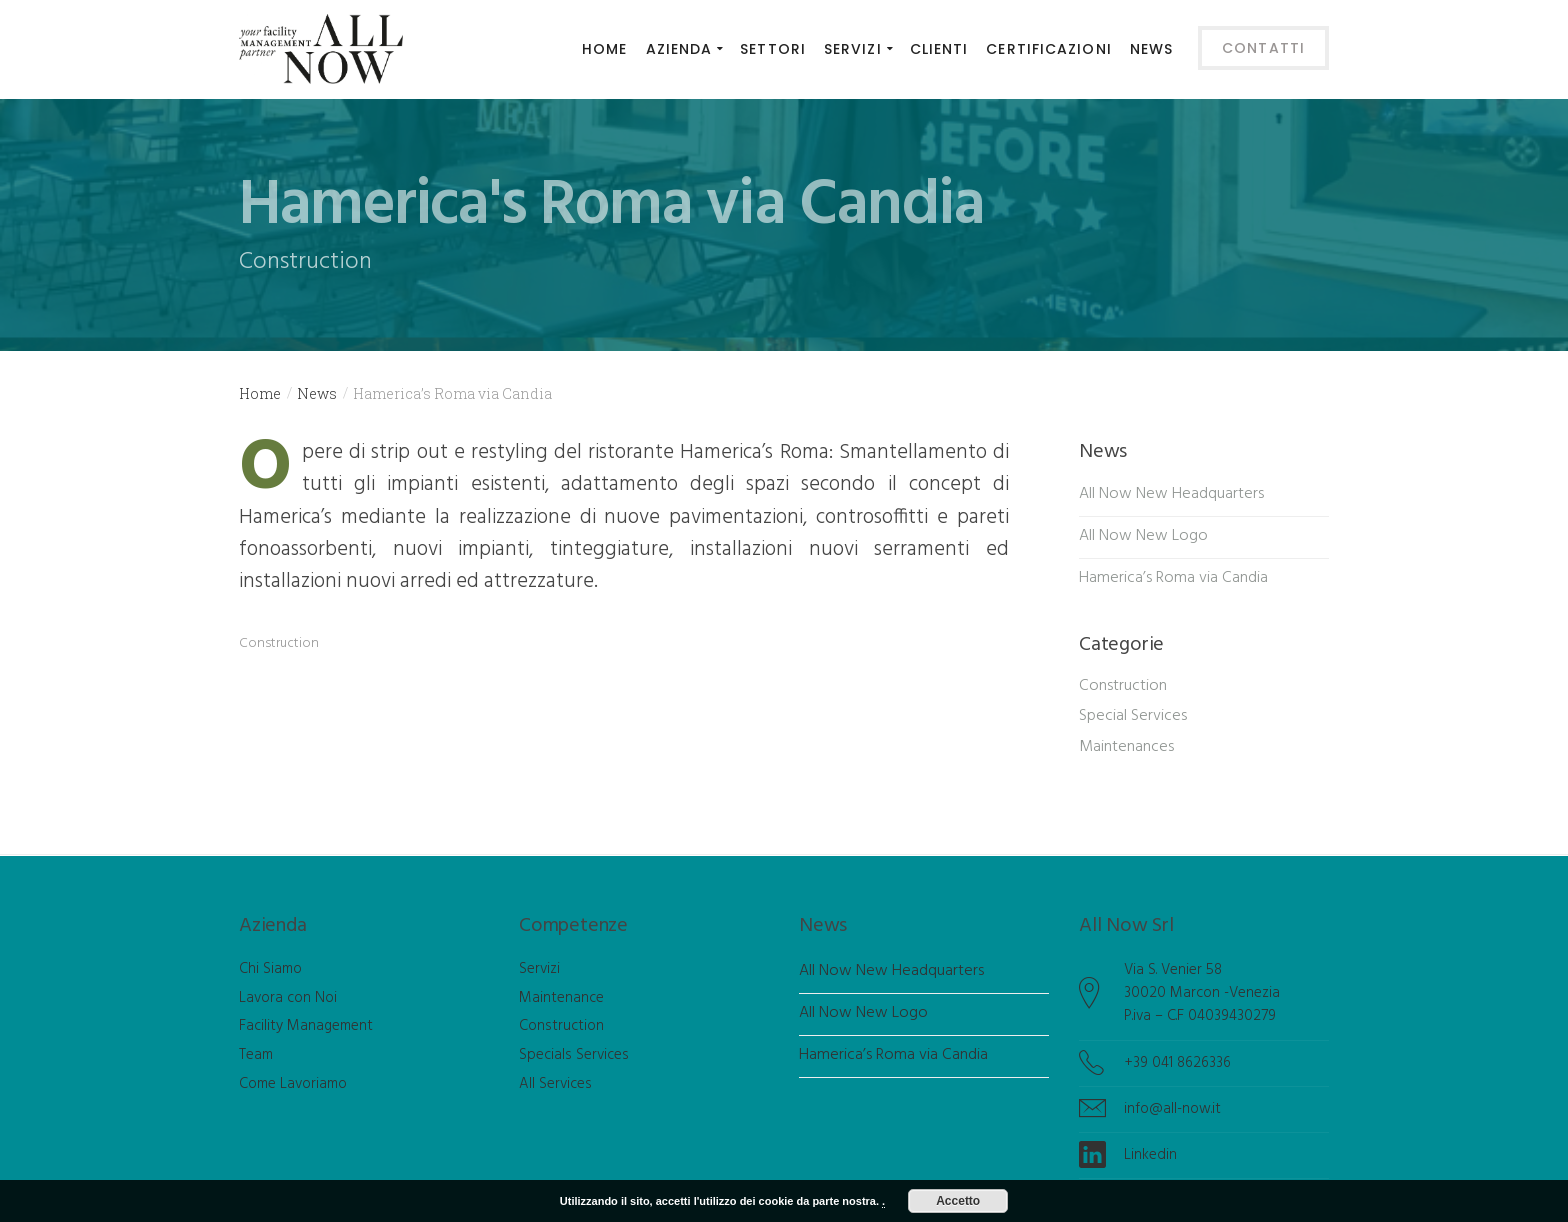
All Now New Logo (1143, 536)
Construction (279, 643)
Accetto (958, 1201)
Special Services (1133, 716)
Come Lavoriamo (293, 1084)
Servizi (539, 969)
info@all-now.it (1172, 1109)
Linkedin (1150, 1155)
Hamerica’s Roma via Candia (1173, 578)
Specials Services (574, 1055)
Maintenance (561, 998)
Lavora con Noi (288, 998)
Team (256, 1055)
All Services (555, 1084)
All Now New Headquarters (1171, 494)
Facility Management (306, 1026)
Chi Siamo (270, 969)
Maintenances (1126, 747)
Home (260, 393)
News (317, 393)
